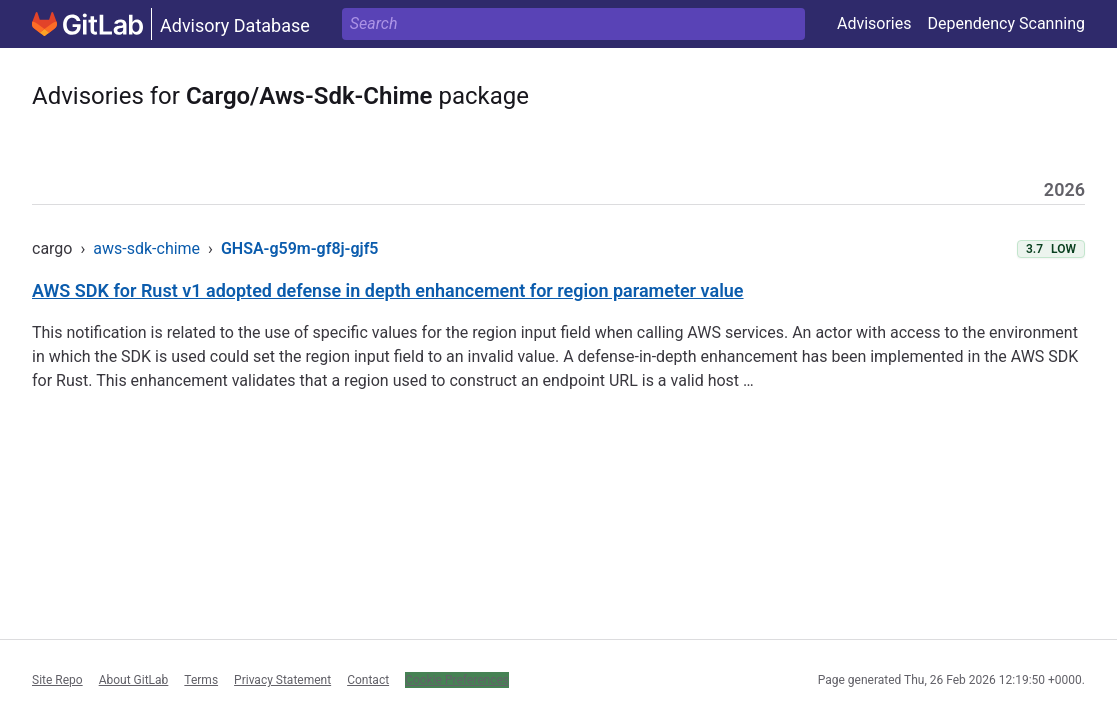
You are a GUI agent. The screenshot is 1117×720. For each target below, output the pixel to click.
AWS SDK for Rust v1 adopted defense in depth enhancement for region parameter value (388, 290)
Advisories (874, 23)
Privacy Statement (282, 680)
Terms (201, 680)
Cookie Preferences (457, 680)
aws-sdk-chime (146, 248)
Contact (368, 680)
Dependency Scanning (1006, 23)
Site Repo (57, 680)
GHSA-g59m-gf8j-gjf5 (300, 248)
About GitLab (134, 680)
